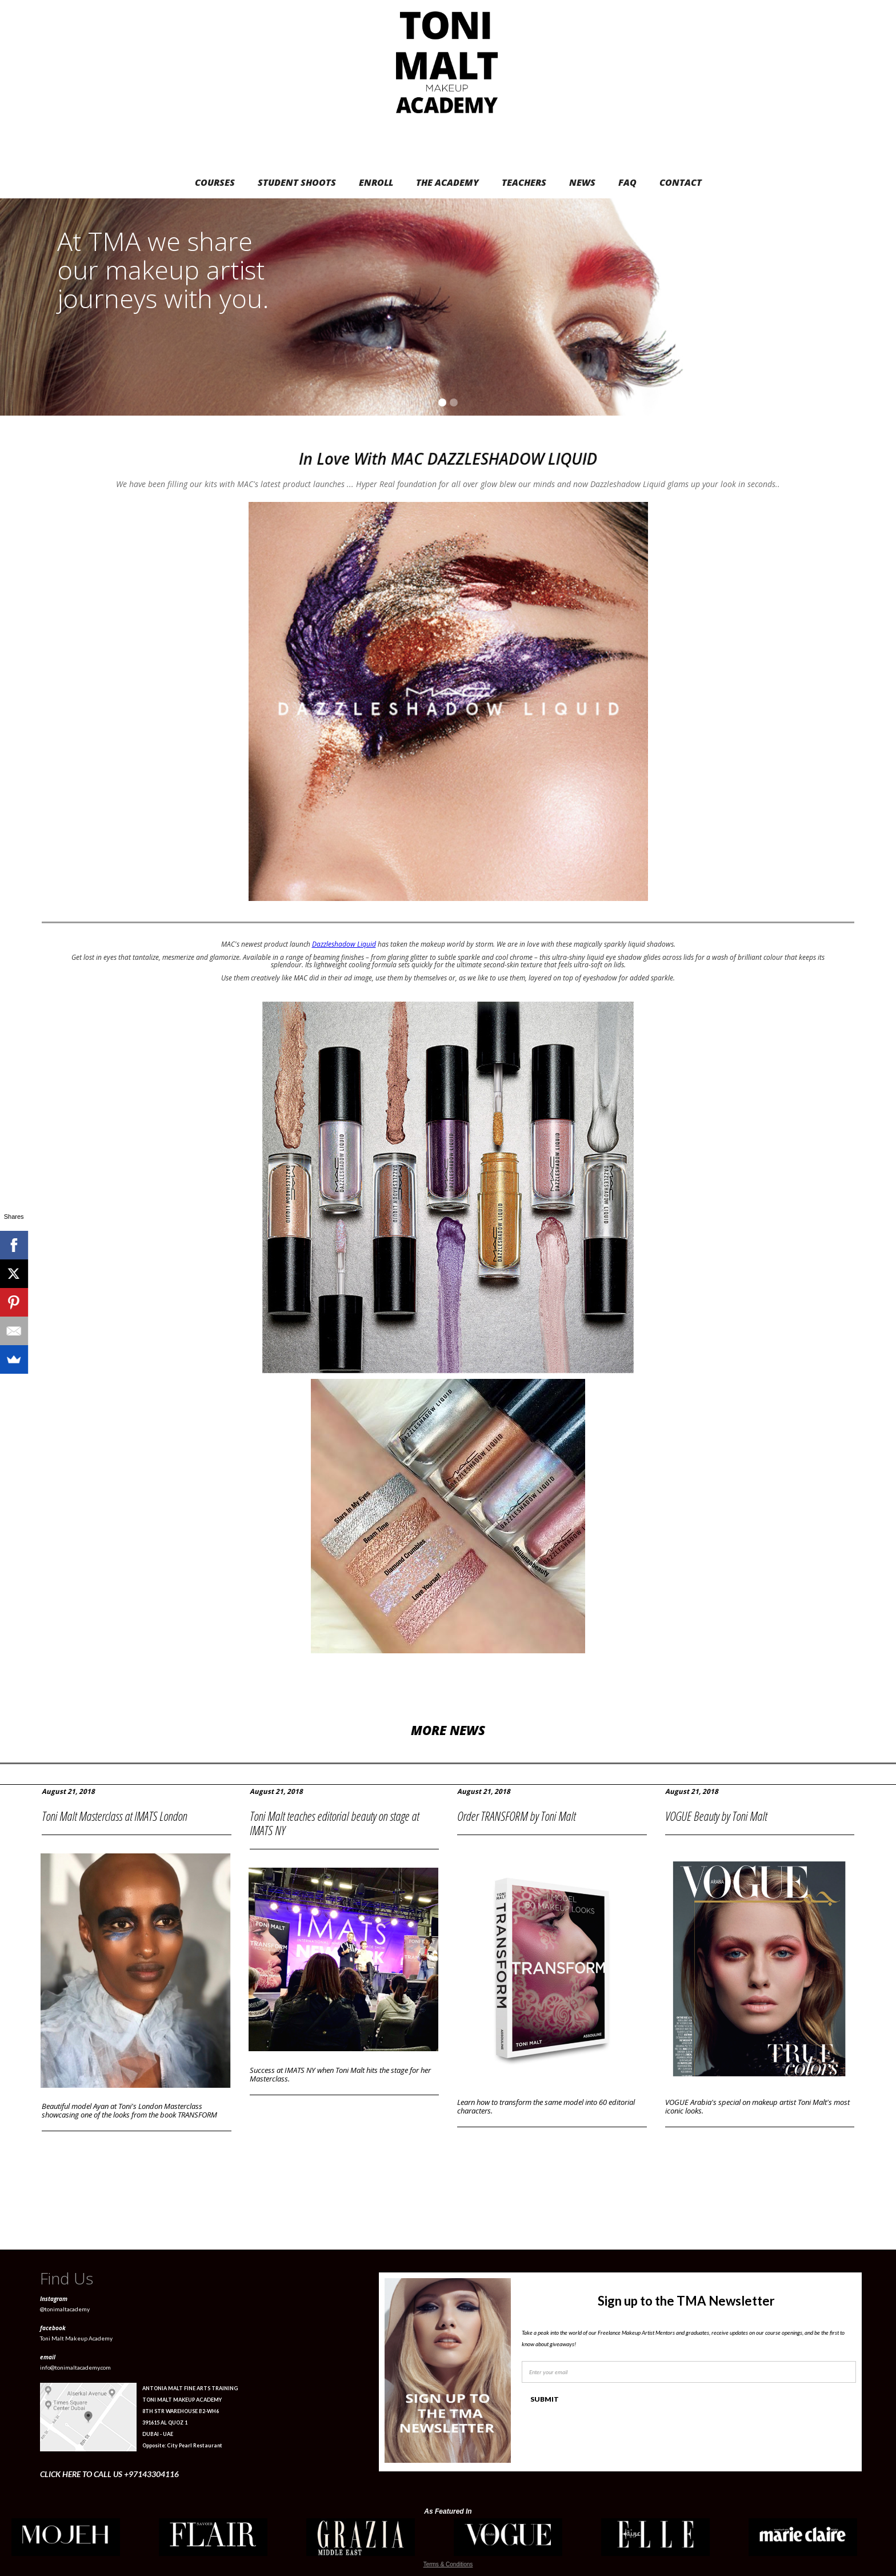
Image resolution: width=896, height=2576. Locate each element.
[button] (873, 307)
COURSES (215, 182)
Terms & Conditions (448, 2564)
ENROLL (376, 182)
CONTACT (680, 182)
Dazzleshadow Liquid (344, 944)
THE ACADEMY (447, 182)
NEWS (582, 182)
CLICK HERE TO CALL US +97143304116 (109, 2474)
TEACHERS (524, 182)
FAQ (627, 182)
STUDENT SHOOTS (297, 182)
